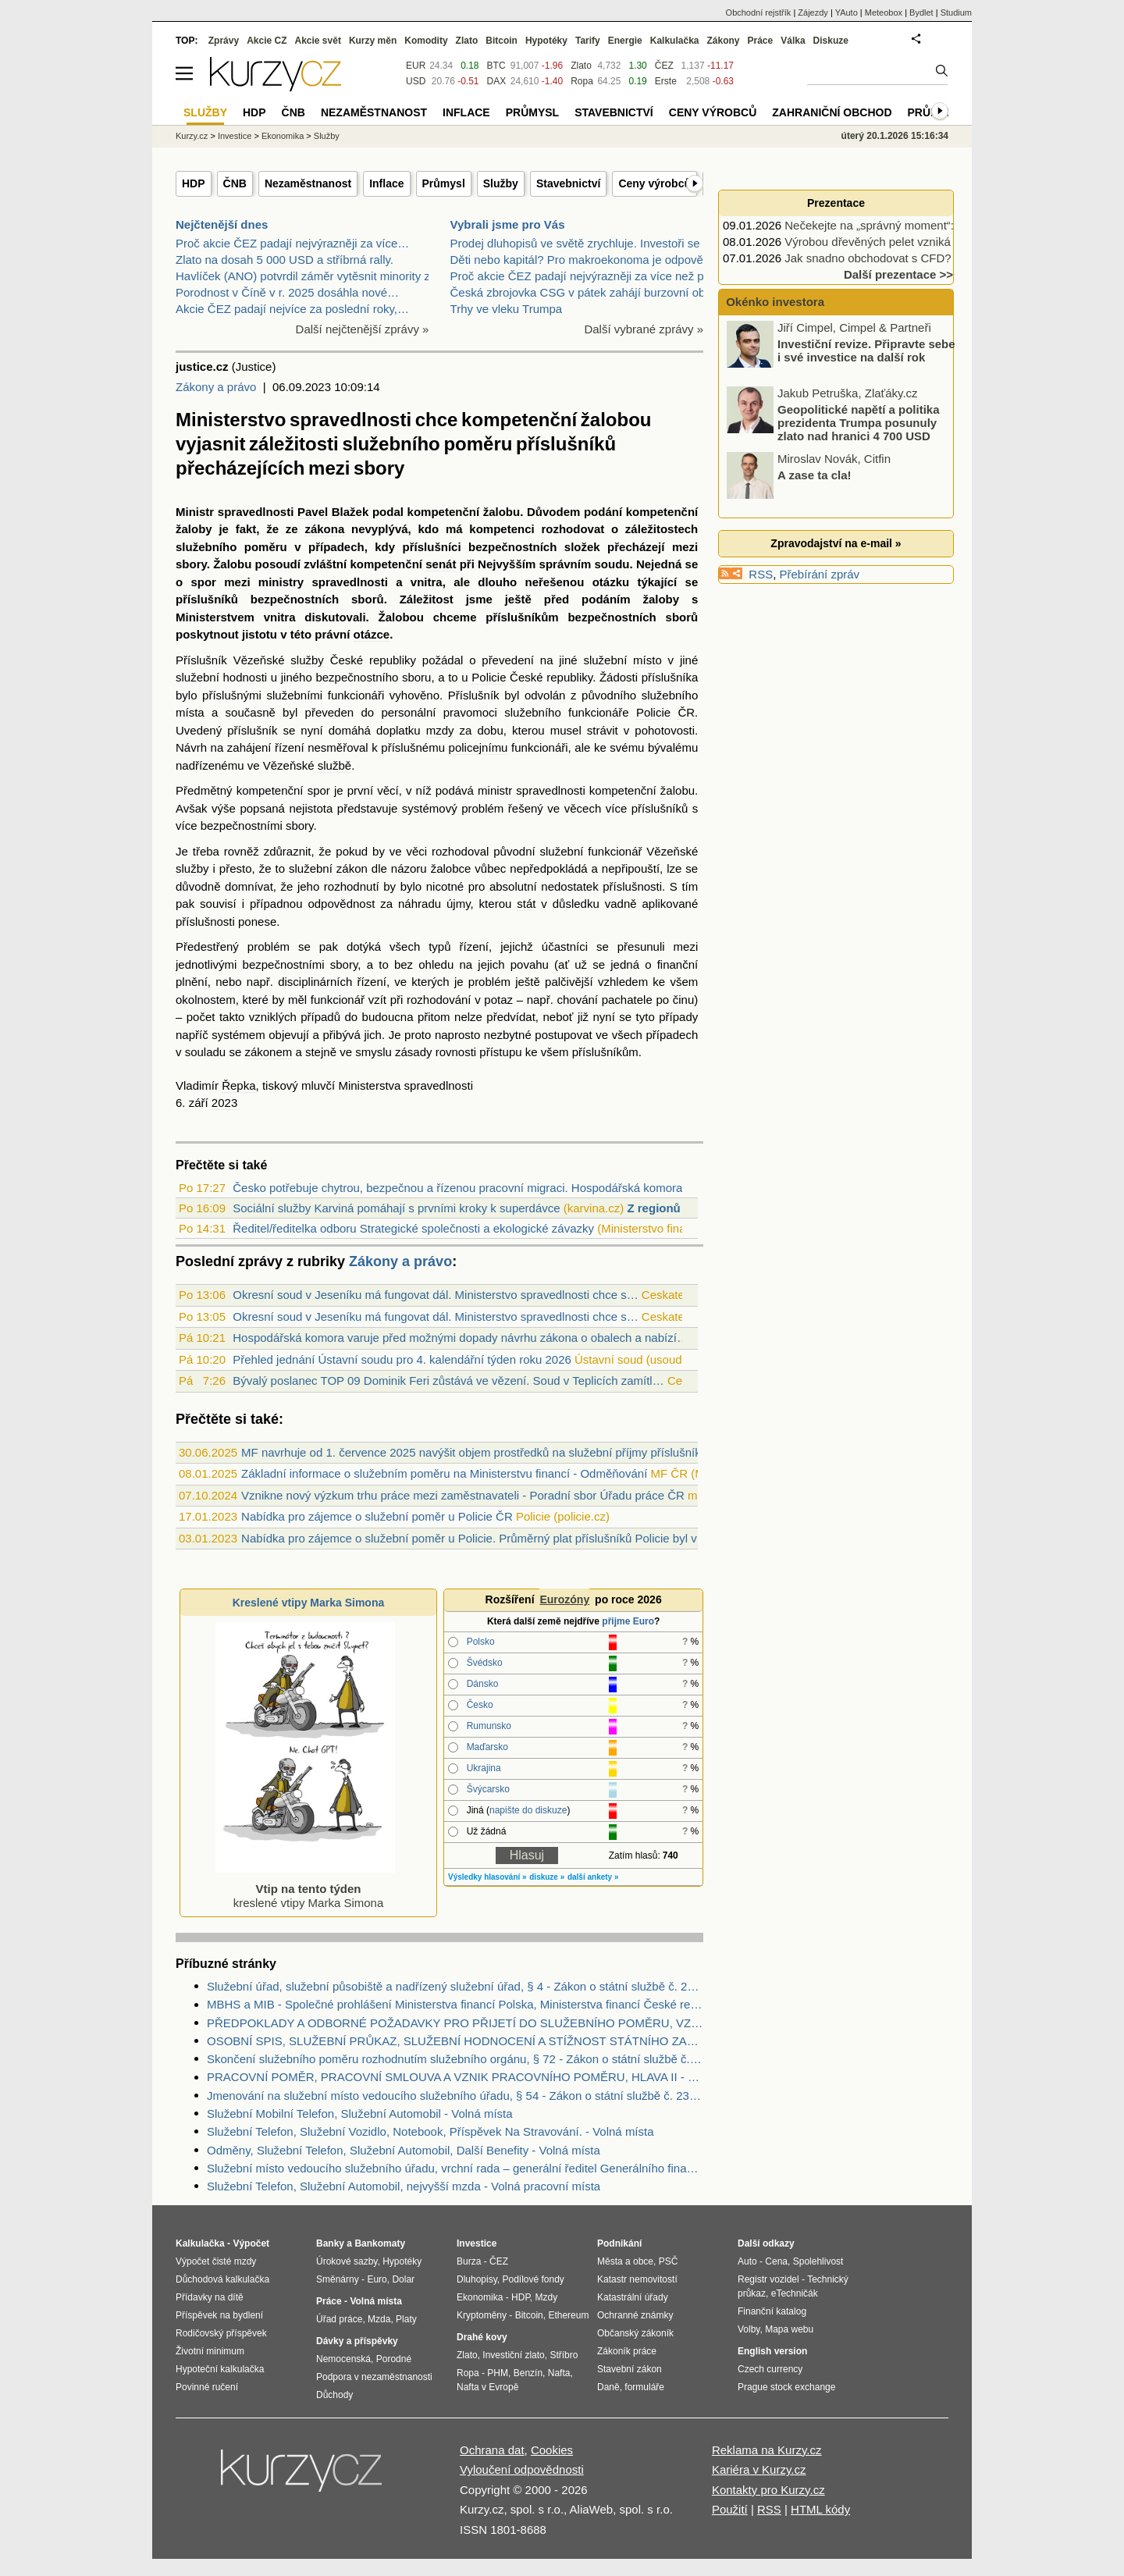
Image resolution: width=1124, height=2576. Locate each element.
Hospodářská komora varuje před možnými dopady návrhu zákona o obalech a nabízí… (460, 1337)
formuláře (644, 2387)
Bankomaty (379, 2243)
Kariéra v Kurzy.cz (759, 2469)
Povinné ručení (207, 2387)
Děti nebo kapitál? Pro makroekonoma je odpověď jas (589, 259)
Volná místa (375, 2301)
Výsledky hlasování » (487, 1877)
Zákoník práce (626, 2351)
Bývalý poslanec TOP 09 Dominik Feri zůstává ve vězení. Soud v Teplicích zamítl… (448, 1380)
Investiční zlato (513, 2355)
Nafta (559, 2373)
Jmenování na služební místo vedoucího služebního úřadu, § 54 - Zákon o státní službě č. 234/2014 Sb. (455, 2095)
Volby (748, 2329)
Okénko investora (773, 301)
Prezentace (836, 203)
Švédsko (485, 1662)
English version (772, 2351)
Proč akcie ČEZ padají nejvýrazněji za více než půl (581, 276)
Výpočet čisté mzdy (216, 2261)
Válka (793, 40)
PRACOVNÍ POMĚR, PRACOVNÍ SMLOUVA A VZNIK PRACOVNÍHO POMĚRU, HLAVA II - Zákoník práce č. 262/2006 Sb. (455, 2076)
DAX (497, 81)
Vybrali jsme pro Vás (507, 224)
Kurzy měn (373, 40)
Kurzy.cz (192, 136)
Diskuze (830, 40)
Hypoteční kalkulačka (220, 2369)
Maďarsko (487, 1747)
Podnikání (619, 2243)
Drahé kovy (482, 2337)
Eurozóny (564, 1599)
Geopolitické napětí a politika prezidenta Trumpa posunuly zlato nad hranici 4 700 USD (858, 423)
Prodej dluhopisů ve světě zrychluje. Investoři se (575, 243)
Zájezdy (813, 12)
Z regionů (653, 1208)
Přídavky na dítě (210, 2297)
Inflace (386, 183)
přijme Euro (628, 1621)
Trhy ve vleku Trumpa (506, 308)
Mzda (379, 2319)
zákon (352, 868)
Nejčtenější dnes (222, 224)
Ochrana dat (492, 2450)
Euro (376, 2279)
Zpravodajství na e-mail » (835, 543)
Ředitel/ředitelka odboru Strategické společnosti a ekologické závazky (413, 1228)
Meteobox (883, 12)
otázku (611, 582)
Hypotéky (546, 40)
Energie (625, 40)
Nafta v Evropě (487, 2387)
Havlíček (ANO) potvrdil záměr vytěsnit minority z (303, 276)
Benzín (528, 2373)
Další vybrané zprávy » (643, 329)
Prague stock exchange (786, 2387)
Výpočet (251, 2243)
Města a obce (625, 2261)
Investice (234, 136)
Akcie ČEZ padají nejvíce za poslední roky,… (292, 308)
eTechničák (794, 2293)
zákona (324, 528)
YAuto (846, 12)
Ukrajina (484, 1768)
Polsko (481, 1641)
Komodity (425, 40)
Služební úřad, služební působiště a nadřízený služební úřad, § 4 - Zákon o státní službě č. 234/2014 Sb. (455, 1986)
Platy (406, 2319)
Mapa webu (789, 2329)
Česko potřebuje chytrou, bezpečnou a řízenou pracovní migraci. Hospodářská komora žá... (470, 1187)
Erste (666, 81)
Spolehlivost (818, 2261)
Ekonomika (282, 136)
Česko (480, 1704)
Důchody (334, 2394)
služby (307, 660)
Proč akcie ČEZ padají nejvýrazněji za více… (292, 243)
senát (440, 564)
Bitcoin (502, 40)
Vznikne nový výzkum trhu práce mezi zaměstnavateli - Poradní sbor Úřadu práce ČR (463, 1495)
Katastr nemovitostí (637, 2279)
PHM (497, 2373)
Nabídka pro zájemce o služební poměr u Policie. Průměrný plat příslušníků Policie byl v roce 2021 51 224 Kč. (526, 1538)
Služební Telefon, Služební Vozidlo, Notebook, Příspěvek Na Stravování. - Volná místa (430, 2131)
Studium (956, 12)
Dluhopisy (477, 2279)
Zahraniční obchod (831, 112)
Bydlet (921, 12)
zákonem (268, 1052)
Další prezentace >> (898, 274)
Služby (500, 183)
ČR (686, 712)
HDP (193, 183)
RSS (761, 574)
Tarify (587, 40)
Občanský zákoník (635, 2333)
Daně (608, 2387)
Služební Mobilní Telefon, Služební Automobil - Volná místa (360, 2113)
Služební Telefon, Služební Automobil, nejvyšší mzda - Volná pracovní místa (403, 2186)
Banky (330, 2243)
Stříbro (564, 2355)
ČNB (235, 183)
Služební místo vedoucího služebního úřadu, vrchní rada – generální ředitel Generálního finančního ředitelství (455, 2168)
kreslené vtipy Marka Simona (305, 1888)
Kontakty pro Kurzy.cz (768, 2489)
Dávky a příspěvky (357, 2341)
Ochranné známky (635, 2315)
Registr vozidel (768, 2279)
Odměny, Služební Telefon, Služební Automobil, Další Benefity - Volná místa (403, 2150)
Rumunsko (489, 1725)
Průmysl (443, 183)
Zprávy (223, 40)
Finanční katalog (772, 2311)
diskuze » (546, 1877)
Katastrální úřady (632, 2297)
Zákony (722, 40)
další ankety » (593, 1877)
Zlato (581, 65)
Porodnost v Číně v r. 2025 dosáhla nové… (287, 292)
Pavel (312, 511)
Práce (761, 40)
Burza (469, 2261)
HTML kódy (820, 2509)
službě (334, 765)
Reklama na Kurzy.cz (767, 2450)
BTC (496, 65)
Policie (488, 677)
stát (526, 903)
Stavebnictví (568, 183)
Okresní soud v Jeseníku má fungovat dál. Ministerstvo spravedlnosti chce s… (435, 1294)
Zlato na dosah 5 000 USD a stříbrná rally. (284, 259)
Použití (730, 2509)
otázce (372, 634)
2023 (224, 1102)
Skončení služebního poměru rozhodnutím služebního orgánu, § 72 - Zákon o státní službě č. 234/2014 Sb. (455, 2058)
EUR (415, 65)
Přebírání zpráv (820, 574)
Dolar (403, 2279)
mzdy (440, 730)
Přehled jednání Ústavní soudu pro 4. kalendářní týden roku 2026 (402, 1359)
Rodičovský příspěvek (221, 2333)
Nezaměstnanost (308, 183)
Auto (747, 2261)
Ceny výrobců (654, 183)
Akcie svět (318, 40)
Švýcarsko (488, 1789)
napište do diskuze (528, 1810)
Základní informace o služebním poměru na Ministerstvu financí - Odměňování (444, 1473)
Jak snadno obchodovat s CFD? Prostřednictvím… (916, 258)
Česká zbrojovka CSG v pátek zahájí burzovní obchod (590, 292)
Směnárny (337, 2279)
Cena (776, 2261)
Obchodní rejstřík (758, 12)
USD (415, 81)
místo (647, 660)
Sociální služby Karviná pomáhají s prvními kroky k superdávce (396, 1208)
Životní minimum (210, 2351)
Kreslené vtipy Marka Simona (309, 1602)
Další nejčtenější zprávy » (362, 329)
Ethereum (568, 2315)
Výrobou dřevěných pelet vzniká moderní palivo (907, 241)
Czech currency (770, 2369)
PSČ (668, 2261)
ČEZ (664, 65)
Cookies (552, 2450)
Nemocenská (343, 2359)
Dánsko (483, 1683)
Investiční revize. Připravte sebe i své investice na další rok (866, 352)
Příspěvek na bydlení (219, 2315)
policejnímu (478, 747)
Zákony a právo (216, 386)
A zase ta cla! (814, 476)
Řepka (238, 1085)
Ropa (582, 81)
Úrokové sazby (346, 2261)
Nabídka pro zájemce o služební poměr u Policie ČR (377, 1516)
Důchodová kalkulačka (222, 2279)
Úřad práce (339, 2319)
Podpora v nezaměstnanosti (374, 2376)
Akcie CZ (266, 40)
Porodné (393, 2359)
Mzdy (546, 2297)
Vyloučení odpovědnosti (522, 2469)
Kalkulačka (674, 40)
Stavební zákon (629, 2369)
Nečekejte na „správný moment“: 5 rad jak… (898, 225)
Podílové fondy (533, 2279)
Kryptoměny (482, 2315)
